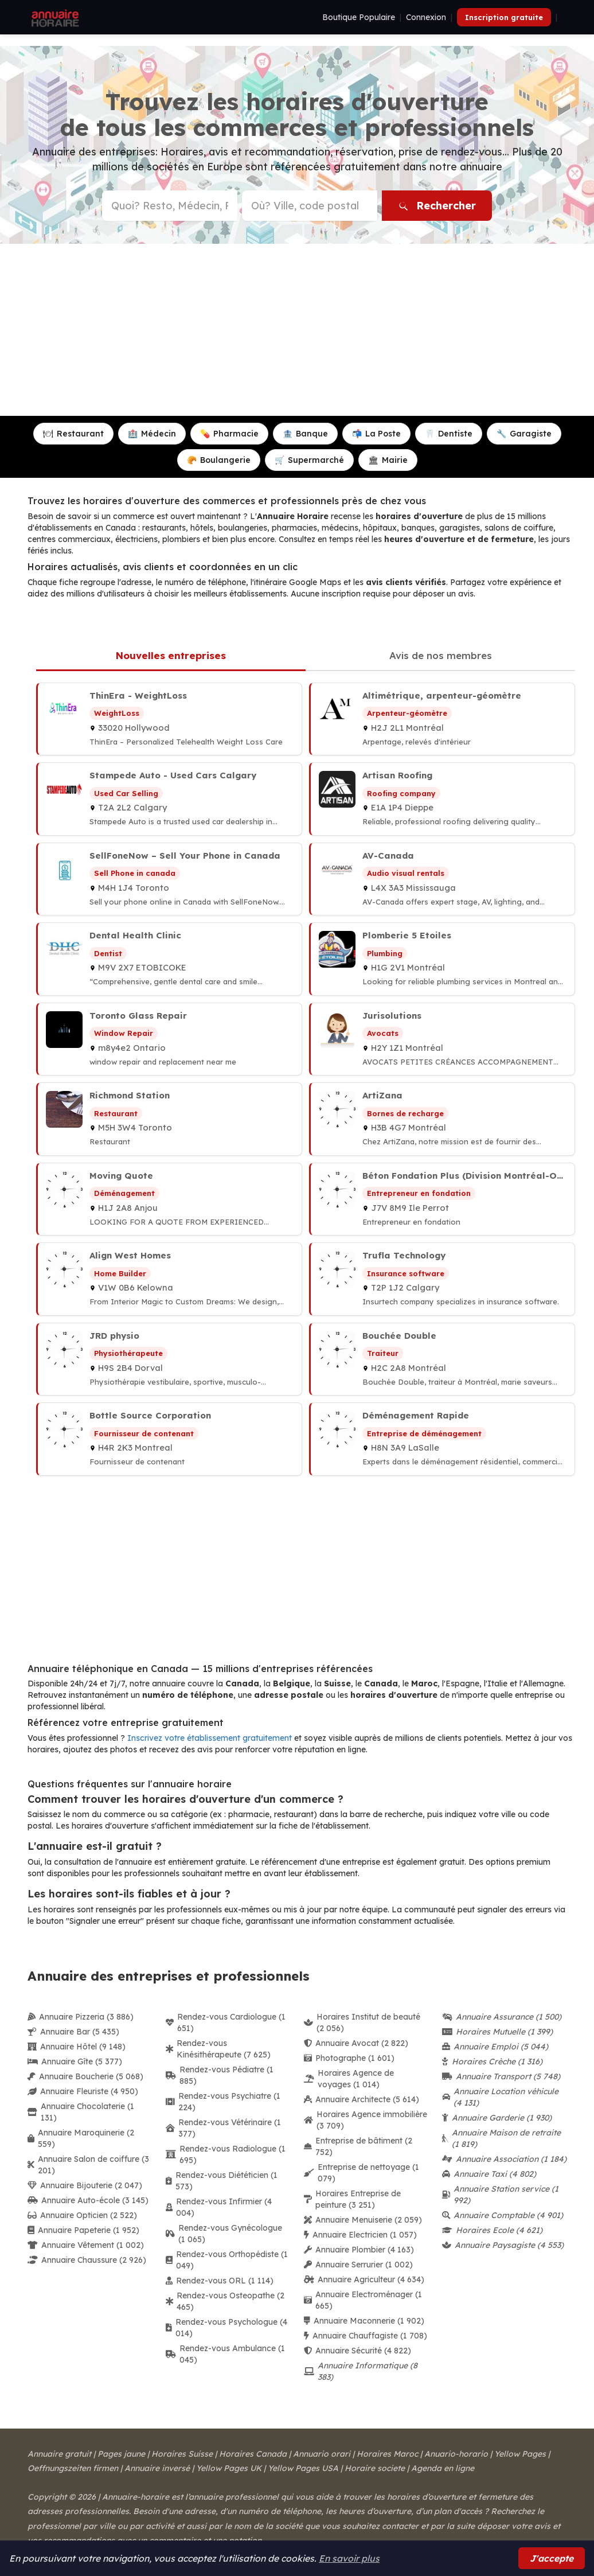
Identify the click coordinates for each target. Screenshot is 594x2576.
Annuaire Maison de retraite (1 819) (501, 2138)
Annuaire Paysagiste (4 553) (503, 2245)
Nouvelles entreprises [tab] (171, 655)
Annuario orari (321, 2454)
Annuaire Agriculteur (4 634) (364, 2279)
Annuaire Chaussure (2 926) (87, 2260)
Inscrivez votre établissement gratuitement (209, 1738)
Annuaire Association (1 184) (504, 2159)
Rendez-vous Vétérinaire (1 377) (223, 2128)
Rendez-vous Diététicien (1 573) (222, 2181)
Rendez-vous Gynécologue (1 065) (224, 2233)
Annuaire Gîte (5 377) (75, 2061)
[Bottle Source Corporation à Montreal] (169, 1439)
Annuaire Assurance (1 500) (501, 2017)
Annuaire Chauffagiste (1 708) (365, 2336)
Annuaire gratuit (59, 2454)
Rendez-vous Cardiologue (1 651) (226, 2022)
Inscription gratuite (504, 17)
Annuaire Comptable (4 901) (502, 2215)
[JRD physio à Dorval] (169, 1359)
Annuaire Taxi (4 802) (489, 2174)
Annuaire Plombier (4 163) (359, 2249)
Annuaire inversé (157, 2468)
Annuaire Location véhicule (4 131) (500, 2097)
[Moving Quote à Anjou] (169, 1199)
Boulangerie (219, 460)
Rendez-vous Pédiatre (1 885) (219, 2075)
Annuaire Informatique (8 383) (360, 2371)
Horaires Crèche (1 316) (492, 2061)
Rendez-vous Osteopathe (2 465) (225, 2301)
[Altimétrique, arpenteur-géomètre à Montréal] (442, 719)
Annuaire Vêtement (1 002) (86, 2245)
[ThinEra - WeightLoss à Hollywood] (169, 719)
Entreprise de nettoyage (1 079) (361, 2173)
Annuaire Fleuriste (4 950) (83, 2091)
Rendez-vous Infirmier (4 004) (219, 2207)
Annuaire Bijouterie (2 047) (85, 2185)
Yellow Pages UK (228, 2468)
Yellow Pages (520, 2454)
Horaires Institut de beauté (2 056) (362, 2022)
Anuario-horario (456, 2454)
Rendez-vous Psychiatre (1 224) (223, 2102)
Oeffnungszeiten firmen (73, 2468)
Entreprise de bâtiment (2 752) (358, 2146)
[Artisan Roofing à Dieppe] (442, 799)
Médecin (152, 433)
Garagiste (524, 433)
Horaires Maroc (387, 2454)
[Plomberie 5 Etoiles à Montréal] (442, 959)
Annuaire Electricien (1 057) (360, 2235)
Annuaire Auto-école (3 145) (88, 2200)
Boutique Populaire (358, 17)
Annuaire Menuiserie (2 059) (363, 2220)
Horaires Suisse (182, 2454)
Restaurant (73, 433)
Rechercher (437, 205)
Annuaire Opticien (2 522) (82, 2215)
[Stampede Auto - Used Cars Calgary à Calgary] (169, 799)
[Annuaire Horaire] (54, 17)
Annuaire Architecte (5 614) (361, 2099)
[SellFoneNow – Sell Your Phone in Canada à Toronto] (169, 879)
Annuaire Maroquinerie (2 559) (81, 2138)
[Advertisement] (297, 330)
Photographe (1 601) (349, 2058)
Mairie (388, 460)
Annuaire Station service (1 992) (500, 2194)
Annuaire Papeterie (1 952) (83, 2230)
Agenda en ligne (442, 2468)
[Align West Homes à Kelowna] (169, 1279)
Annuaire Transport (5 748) (501, 2076)
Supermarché (309, 460)
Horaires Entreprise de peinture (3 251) (352, 2199)
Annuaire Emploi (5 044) (495, 2046)
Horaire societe (375, 2468)
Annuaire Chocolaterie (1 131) (81, 2112)
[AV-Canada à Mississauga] (442, 879)
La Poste (376, 433)
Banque (305, 433)
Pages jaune (121, 2454)
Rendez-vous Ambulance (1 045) (225, 2354)
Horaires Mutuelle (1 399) (497, 2031)
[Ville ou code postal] (309, 205)
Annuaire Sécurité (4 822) (357, 2350)
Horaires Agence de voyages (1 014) (349, 2079)
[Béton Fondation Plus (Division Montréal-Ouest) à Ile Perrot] (442, 1199)
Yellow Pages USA (303, 2468)
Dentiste (448, 433)
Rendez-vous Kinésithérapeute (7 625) (218, 2049)
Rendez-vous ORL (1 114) (219, 2280)
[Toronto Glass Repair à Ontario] (169, 1039)
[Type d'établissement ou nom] (169, 205)
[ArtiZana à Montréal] (442, 1119)
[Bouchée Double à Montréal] (442, 1359)
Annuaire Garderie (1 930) (497, 2118)
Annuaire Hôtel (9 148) (77, 2046)
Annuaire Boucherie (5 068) (85, 2076)
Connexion (426, 17)
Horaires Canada (253, 2454)
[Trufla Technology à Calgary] (442, 1279)
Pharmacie (229, 433)
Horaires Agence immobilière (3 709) (365, 2120)
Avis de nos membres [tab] (440, 655)
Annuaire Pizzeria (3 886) (81, 2017)
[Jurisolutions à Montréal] (442, 1039)
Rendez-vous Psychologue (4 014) (226, 2328)
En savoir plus (349, 2558)
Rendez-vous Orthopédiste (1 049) (227, 2260)
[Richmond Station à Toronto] (169, 1119)
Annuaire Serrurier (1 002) (358, 2264)
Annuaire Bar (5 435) (73, 2031)
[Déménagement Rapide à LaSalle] (442, 1439)
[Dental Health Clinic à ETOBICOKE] (169, 959)
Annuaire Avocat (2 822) (356, 2043)
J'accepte (551, 2558)
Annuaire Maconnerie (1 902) (364, 2321)
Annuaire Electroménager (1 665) (363, 2300)
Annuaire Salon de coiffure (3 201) (88, 2165)
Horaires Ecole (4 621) (492, 2230)
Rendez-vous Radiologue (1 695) (226, 2154)
